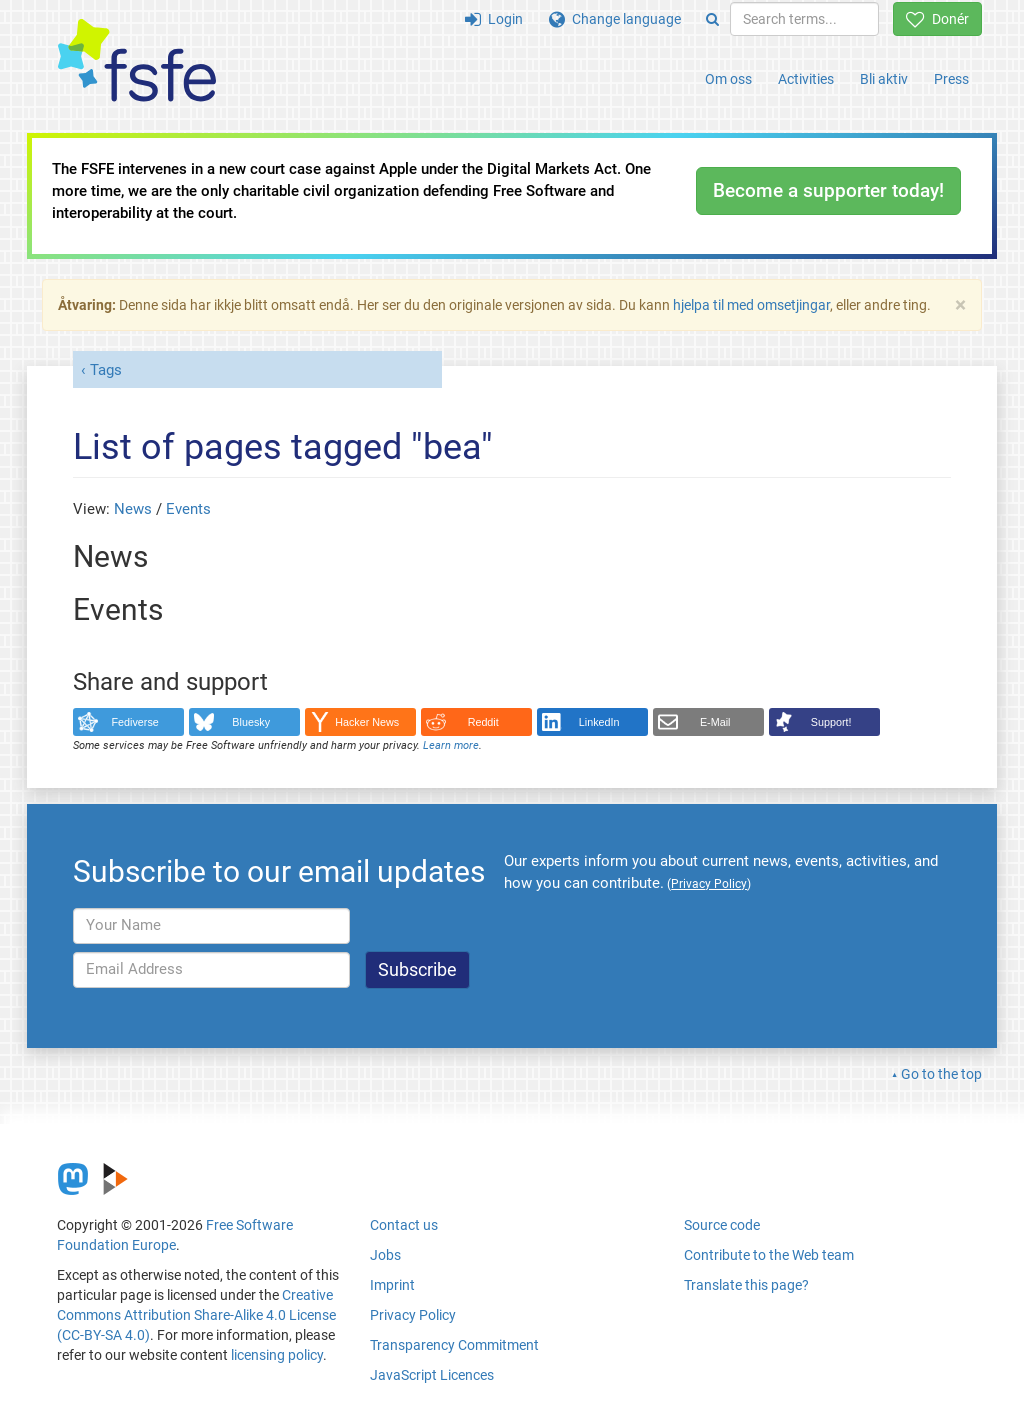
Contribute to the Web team (769, 1255)
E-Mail (715, 722)
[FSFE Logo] (137, 61)
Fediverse (135, 722)
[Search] (712, 19)
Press (951, 79)
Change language (615, 19)
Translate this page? (746, 1285)
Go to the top (941, 1074)
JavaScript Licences (432, 1375)
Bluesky (251, 722)
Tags (106, 370)
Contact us (404, 1225)
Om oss (728, 79)
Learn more (451, 745)
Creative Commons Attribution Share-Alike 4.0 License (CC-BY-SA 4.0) (196, 1315)
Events (188, 509)
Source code (722, 1225)
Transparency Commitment (454, 1345)
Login (494, 19)
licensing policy (277, 1355)
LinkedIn (599, 722)
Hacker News (367, 722)
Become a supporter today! (828, 190)
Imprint (392, 1285)
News (133, 509)
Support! (831, 722)
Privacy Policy (413, 1315)
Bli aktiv (884, 79)
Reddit (483, 722)
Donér (937, 19)
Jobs (385, 1255)
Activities (806, 79)
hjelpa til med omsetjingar (751, 305)
